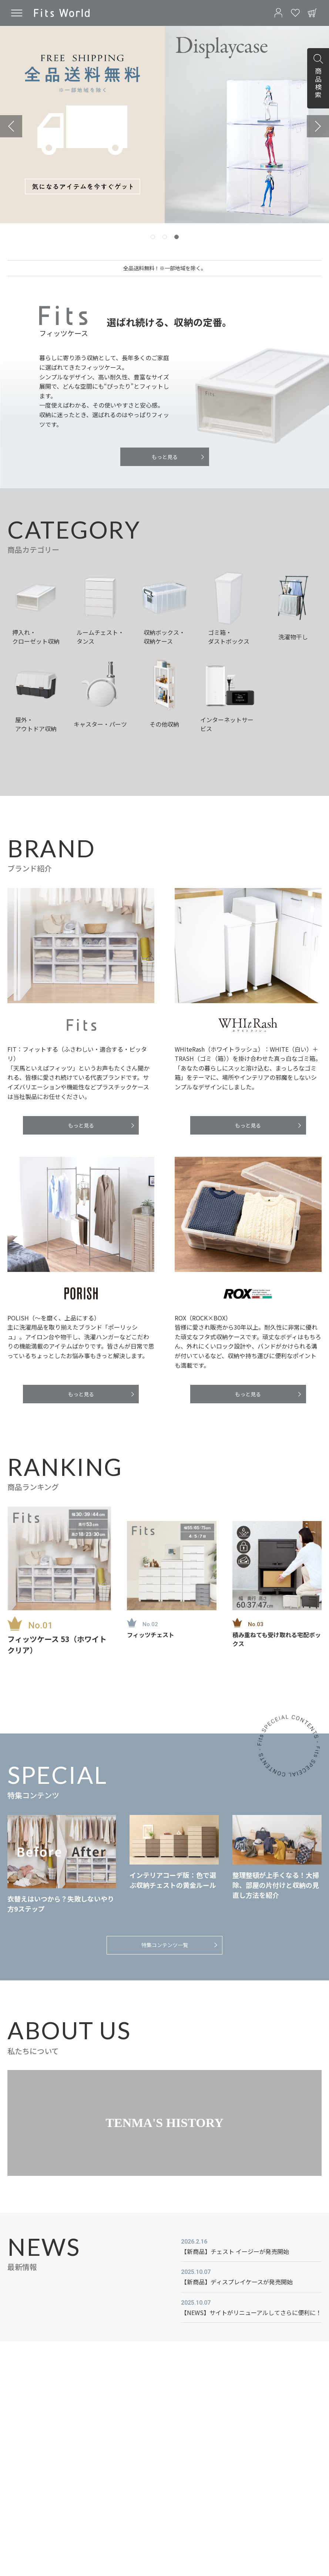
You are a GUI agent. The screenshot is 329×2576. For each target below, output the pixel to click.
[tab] (153, 237)
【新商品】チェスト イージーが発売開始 (235, 2251)
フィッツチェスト (150, 1634)
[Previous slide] (11, 126)
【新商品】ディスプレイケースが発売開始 (237, 2281)
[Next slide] (318, 126)
